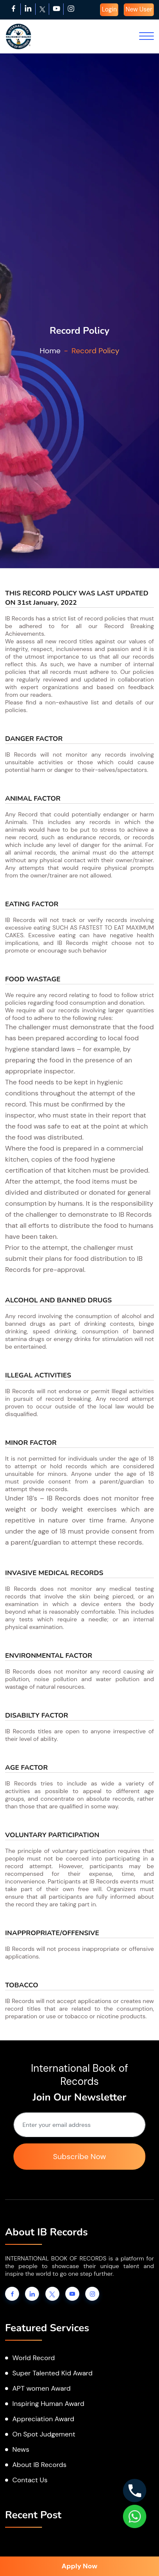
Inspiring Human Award (48, 2403)
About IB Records (39, 2464)
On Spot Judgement (43, 2434)
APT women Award (41, 2388)
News (20, 2449)
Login (109, 9)
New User (139, 9)
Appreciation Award (43, 2418)
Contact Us (29, 2479)
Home (50, 351)
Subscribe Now (79, 2156)
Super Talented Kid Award (52, 2373)
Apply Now (79, 2566)
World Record (33, 2357)
